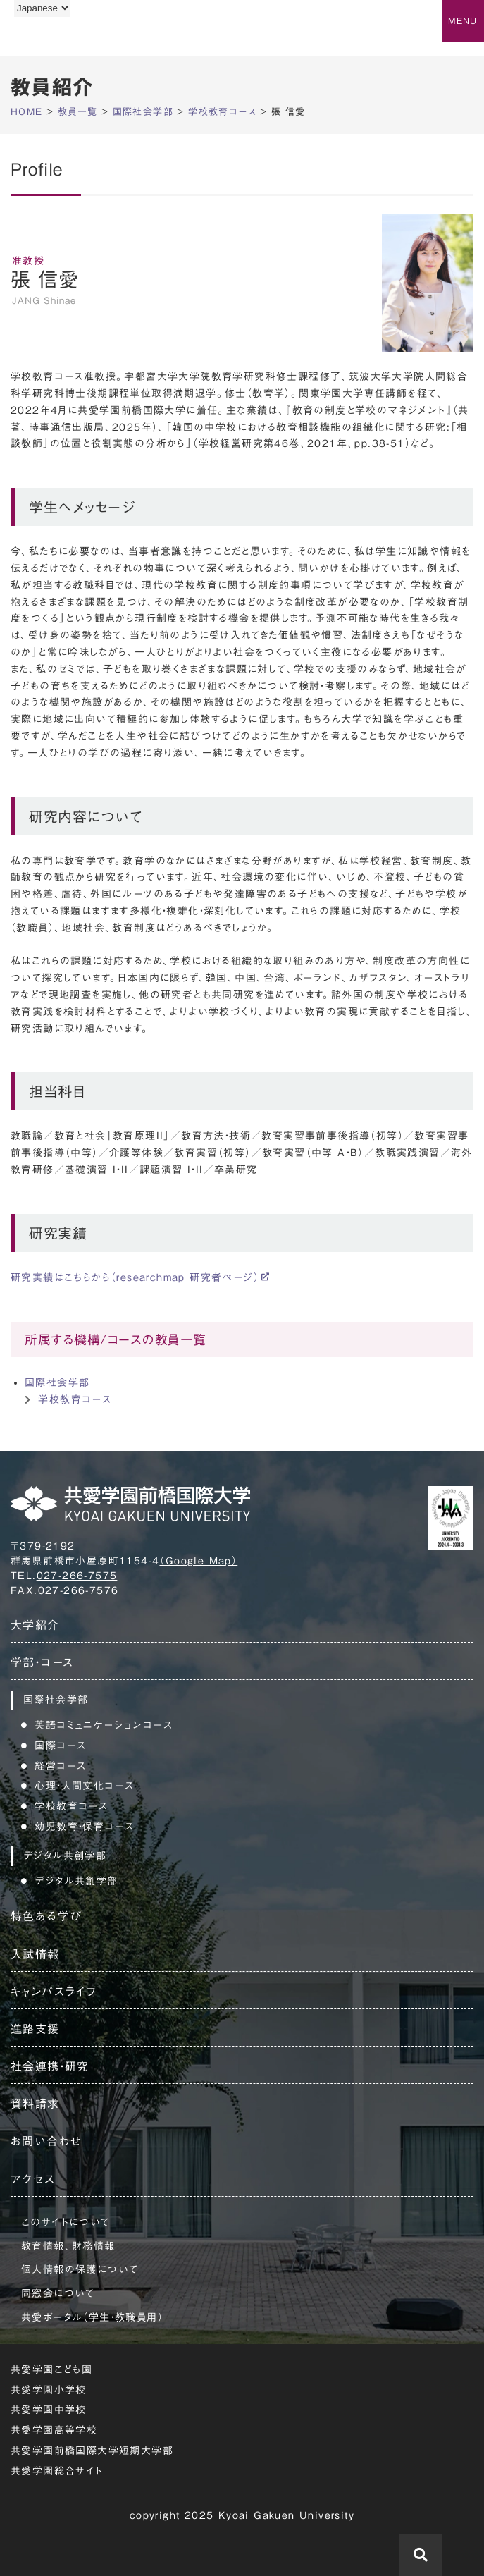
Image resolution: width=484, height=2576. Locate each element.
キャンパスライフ (54, 1991)
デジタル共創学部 (76, 1881)
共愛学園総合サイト (57, 2471)
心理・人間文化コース (84, 1786)
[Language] (42, 8)
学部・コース (42, 1662)
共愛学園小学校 (49, 2390)
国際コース (60, 1745)
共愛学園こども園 (51, 2369)
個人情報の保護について (79, 2269)
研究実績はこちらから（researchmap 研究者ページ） (135, 1277)
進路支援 (35, 2029)
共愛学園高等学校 (54, 2430)
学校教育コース (74, 1399)
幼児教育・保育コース (84, 1827)
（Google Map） (198, 1561)
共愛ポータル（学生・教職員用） (92, 2317)
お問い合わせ (46, 2141)
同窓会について (58, 2293)
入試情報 (35, 1954)
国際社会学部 (57, 1382)
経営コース (60, 1766)
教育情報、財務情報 (68, 2246)
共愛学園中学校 (49, 2410)
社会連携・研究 (50, 2066)
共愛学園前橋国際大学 (79, 37)
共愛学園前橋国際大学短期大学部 (92, 2450)
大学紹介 (35, 1625)
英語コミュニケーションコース (104, 1725)
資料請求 (35, 2103)
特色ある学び (46, 1916)
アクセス (33, 2179)
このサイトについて (66, 2222)
